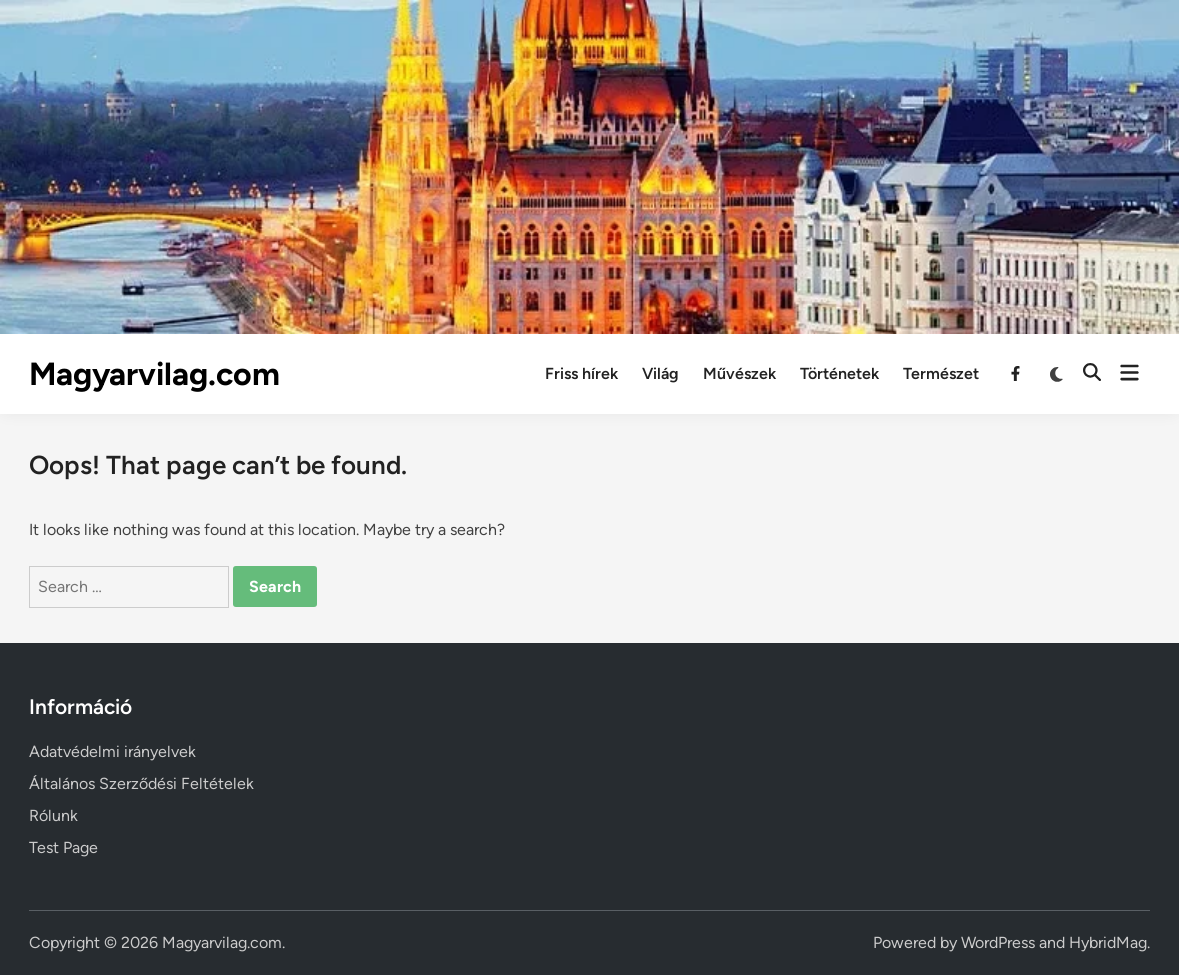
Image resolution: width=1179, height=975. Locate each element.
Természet (941, 373)
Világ (660, 373)
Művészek (739, 373)
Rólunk (53, 815)
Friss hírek (581, 373)
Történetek (839, 373)
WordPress (998, 942)
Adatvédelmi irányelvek (112, 751)
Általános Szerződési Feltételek (141, 783)
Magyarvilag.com (154, 374)
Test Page (63, 847)
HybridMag (1108, 942)
